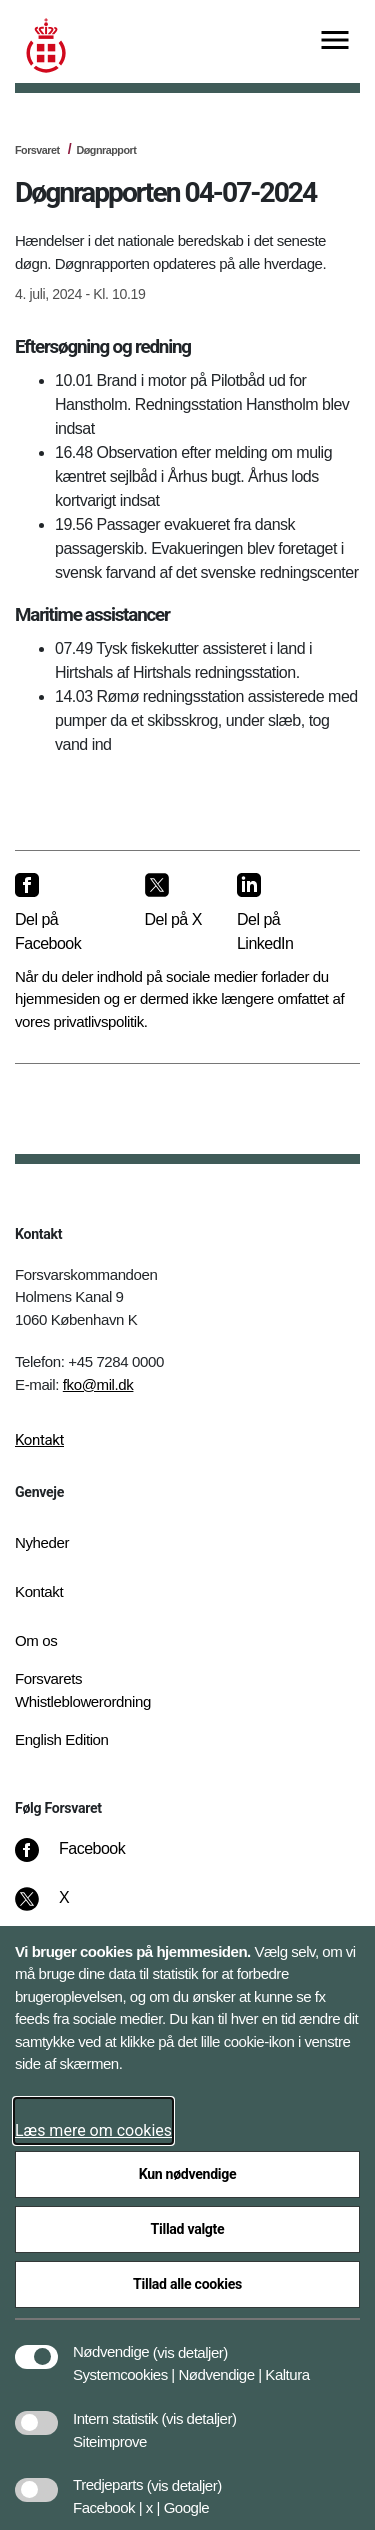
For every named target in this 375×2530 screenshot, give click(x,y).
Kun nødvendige (188, 2174)
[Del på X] (175, 901)
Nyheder (42, 1542)
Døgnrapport (106, 150)
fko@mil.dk (98, 1384)
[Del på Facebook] (64, 913)
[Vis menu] (335, 41)
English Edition (62, 1739)
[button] (190, 2342)
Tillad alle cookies (187, 2284)
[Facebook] (84, 1859)
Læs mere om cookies (93, 2130)
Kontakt (39, 1440)
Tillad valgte (188, 2229)
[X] (65, 1908)
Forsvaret (37, 150)
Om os (36, 1640)
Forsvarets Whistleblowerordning (83, 1690)
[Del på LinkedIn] (282, 913)
